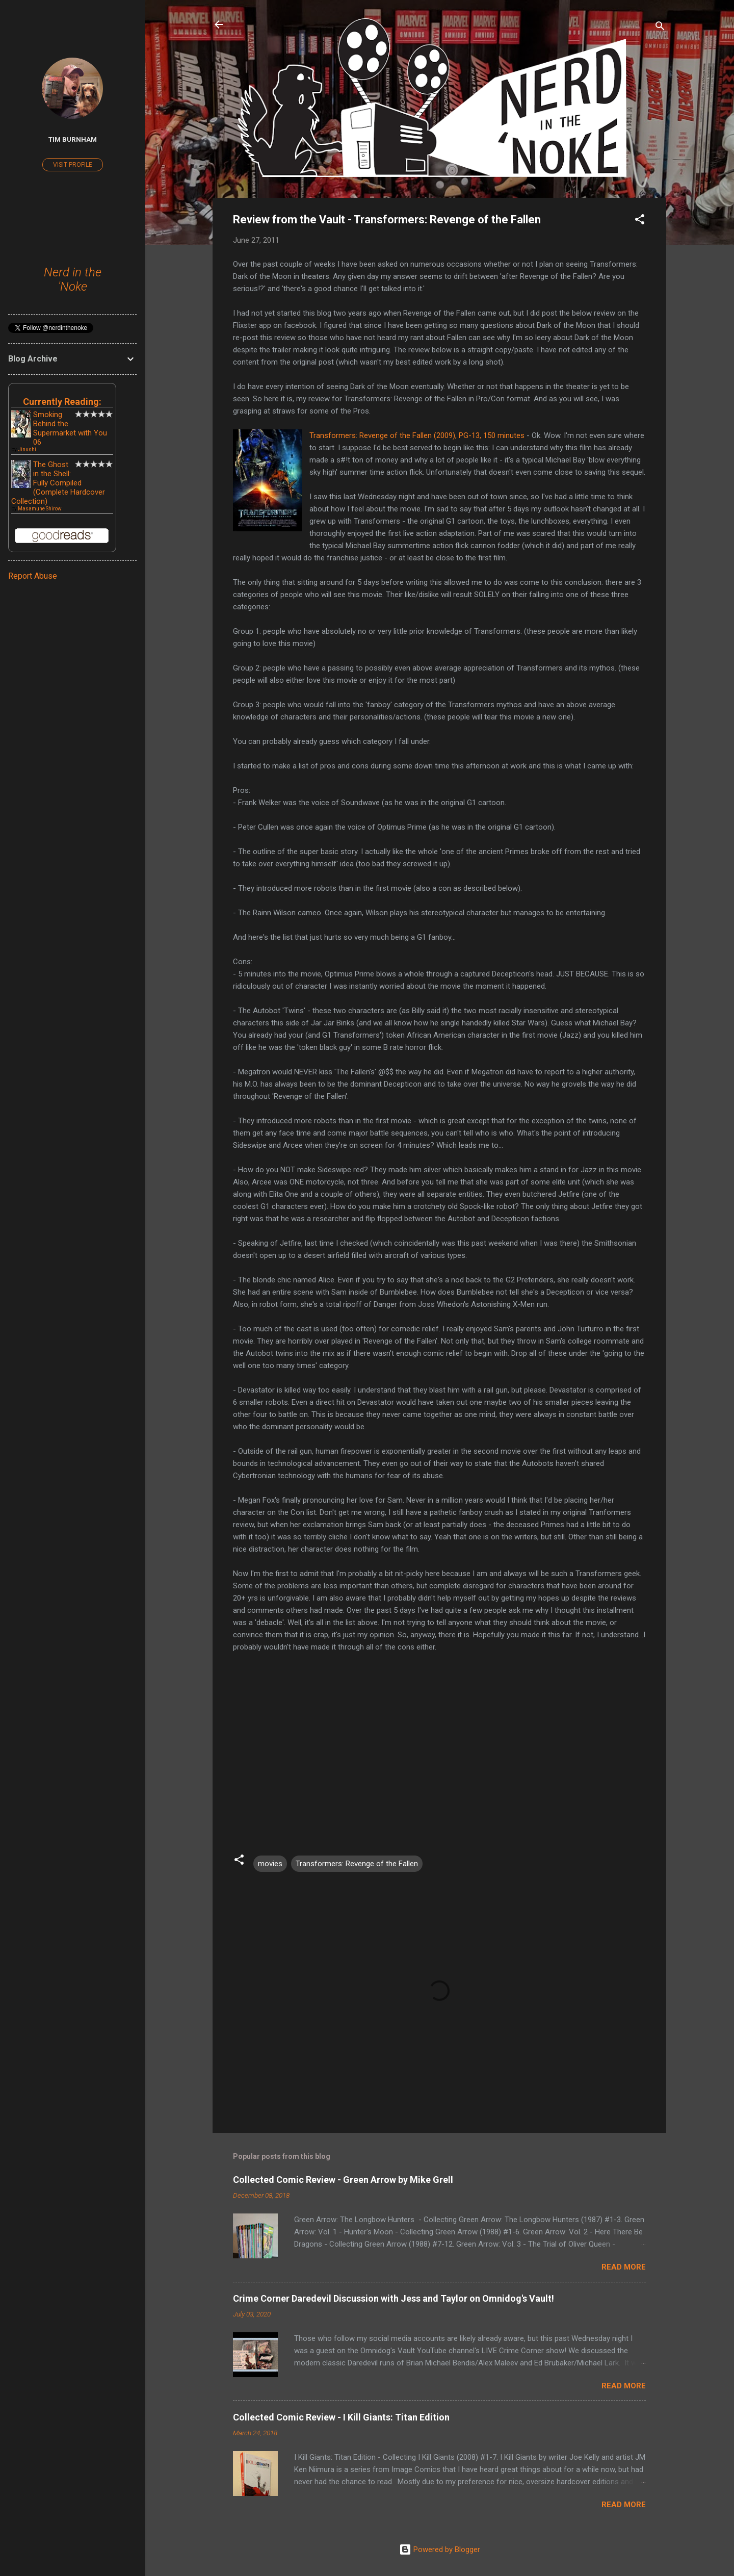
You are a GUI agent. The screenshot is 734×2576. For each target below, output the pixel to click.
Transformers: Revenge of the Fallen (357, 1863)
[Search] (660, 27)
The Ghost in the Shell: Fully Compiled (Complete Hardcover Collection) (58, 483)
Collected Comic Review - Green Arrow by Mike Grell (343, 2179)
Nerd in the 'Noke (72, 279)
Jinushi (27, 449)
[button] (640, 221)
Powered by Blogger (439, 2549)
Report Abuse (32, 576)
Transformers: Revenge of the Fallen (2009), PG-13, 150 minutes (417, 435)
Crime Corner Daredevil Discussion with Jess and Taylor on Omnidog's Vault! (393, 2298)
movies (270, 1863)
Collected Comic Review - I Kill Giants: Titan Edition (341, 2417)
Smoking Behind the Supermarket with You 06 (70, 428)
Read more (623, 2267)
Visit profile (72, 164)
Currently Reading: (62, 401)
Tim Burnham (72, 139)
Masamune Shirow (40, 508)
